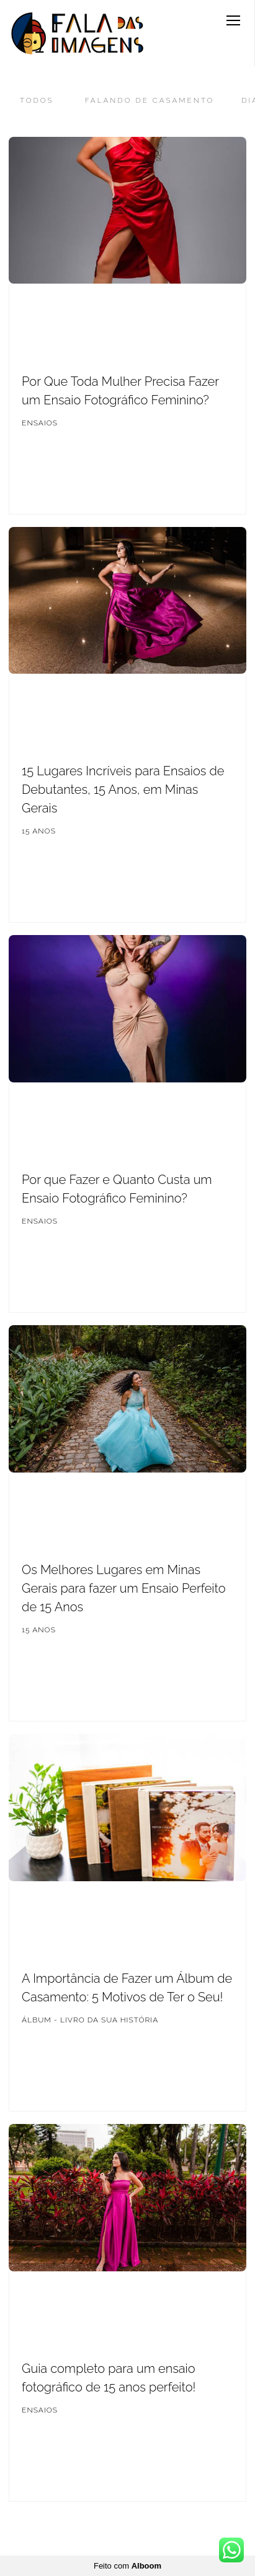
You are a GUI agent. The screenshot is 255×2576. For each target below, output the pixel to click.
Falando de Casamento (150, 100)
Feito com (127, 2565)
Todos (37, 100)
